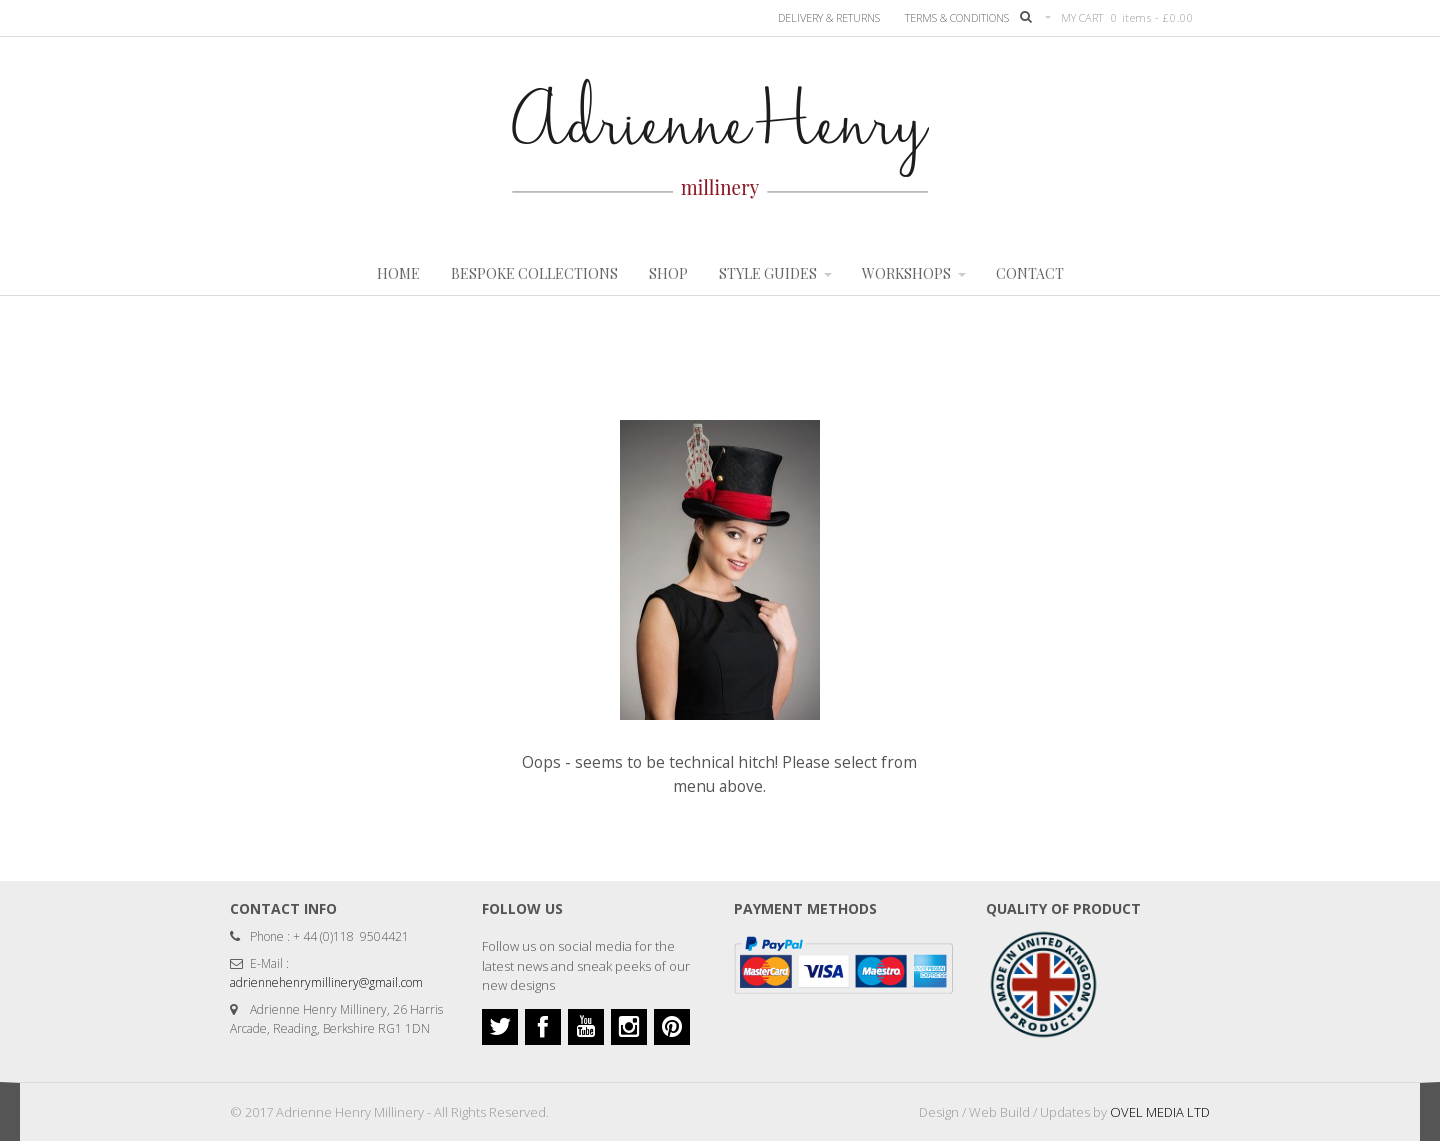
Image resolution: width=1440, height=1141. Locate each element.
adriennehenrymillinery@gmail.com (326, 982)
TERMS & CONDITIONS (957, 17)
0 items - (1152, 17)
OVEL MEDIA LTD (1160, 1112)
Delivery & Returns (829, 17)
